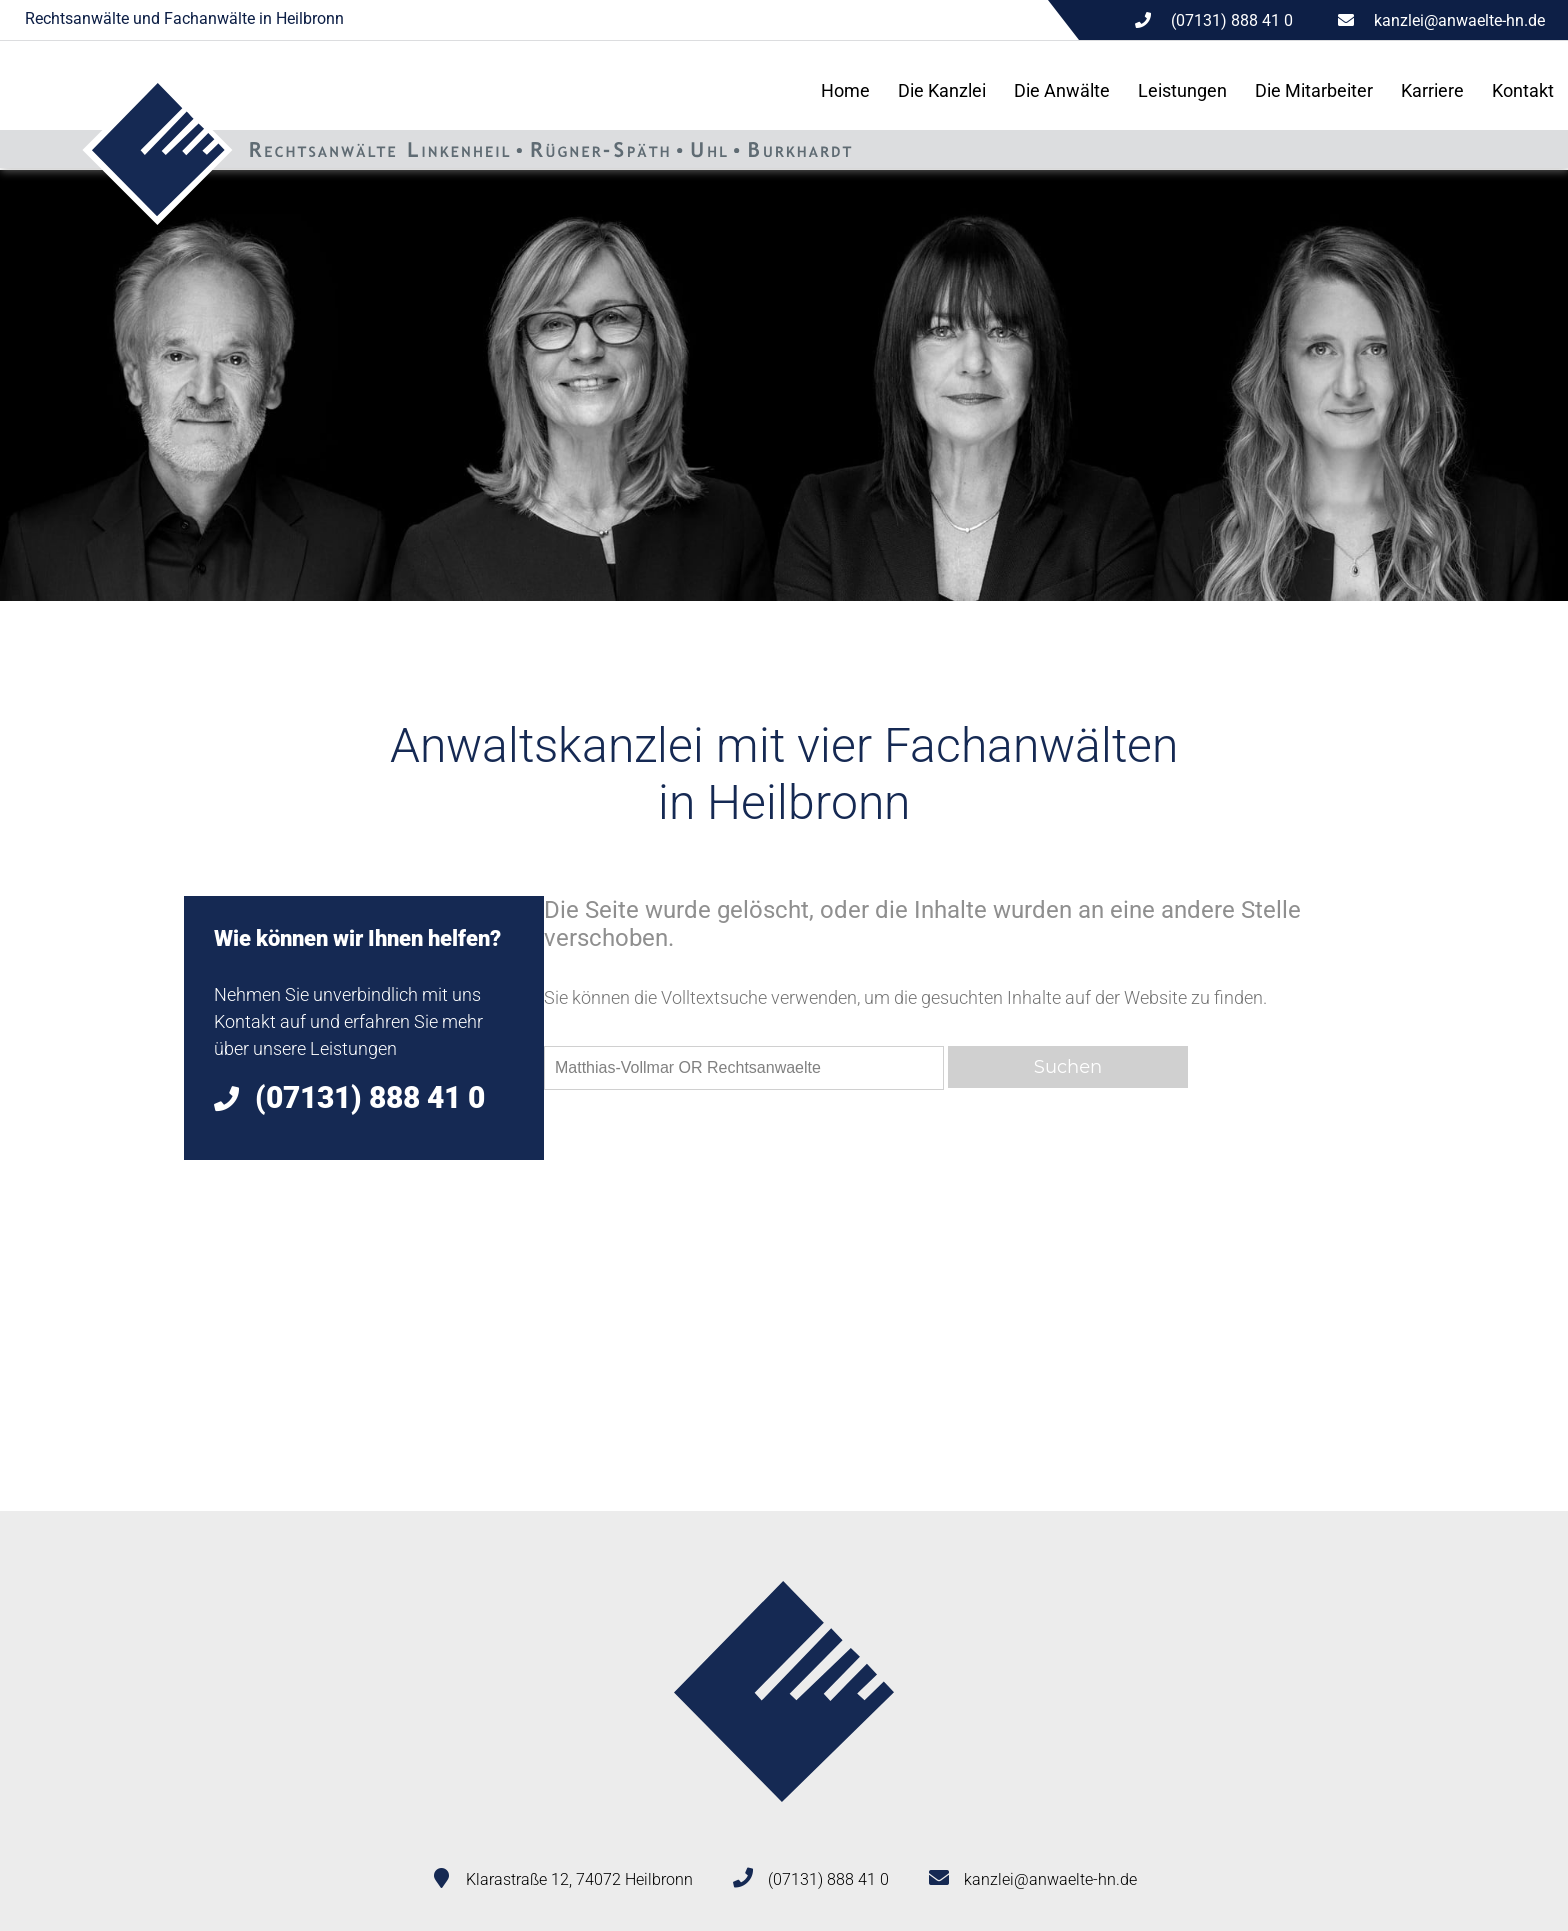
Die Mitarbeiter (1314, 90)
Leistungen (1182, 90)
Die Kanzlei (942, 90)
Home (845, 90)
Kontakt (1523, 90)
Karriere (1432, 90)
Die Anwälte (1062, 90)
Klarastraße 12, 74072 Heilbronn (579, 1879)
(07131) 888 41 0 (828, 1879)
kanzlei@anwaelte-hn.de (1459, 20)
